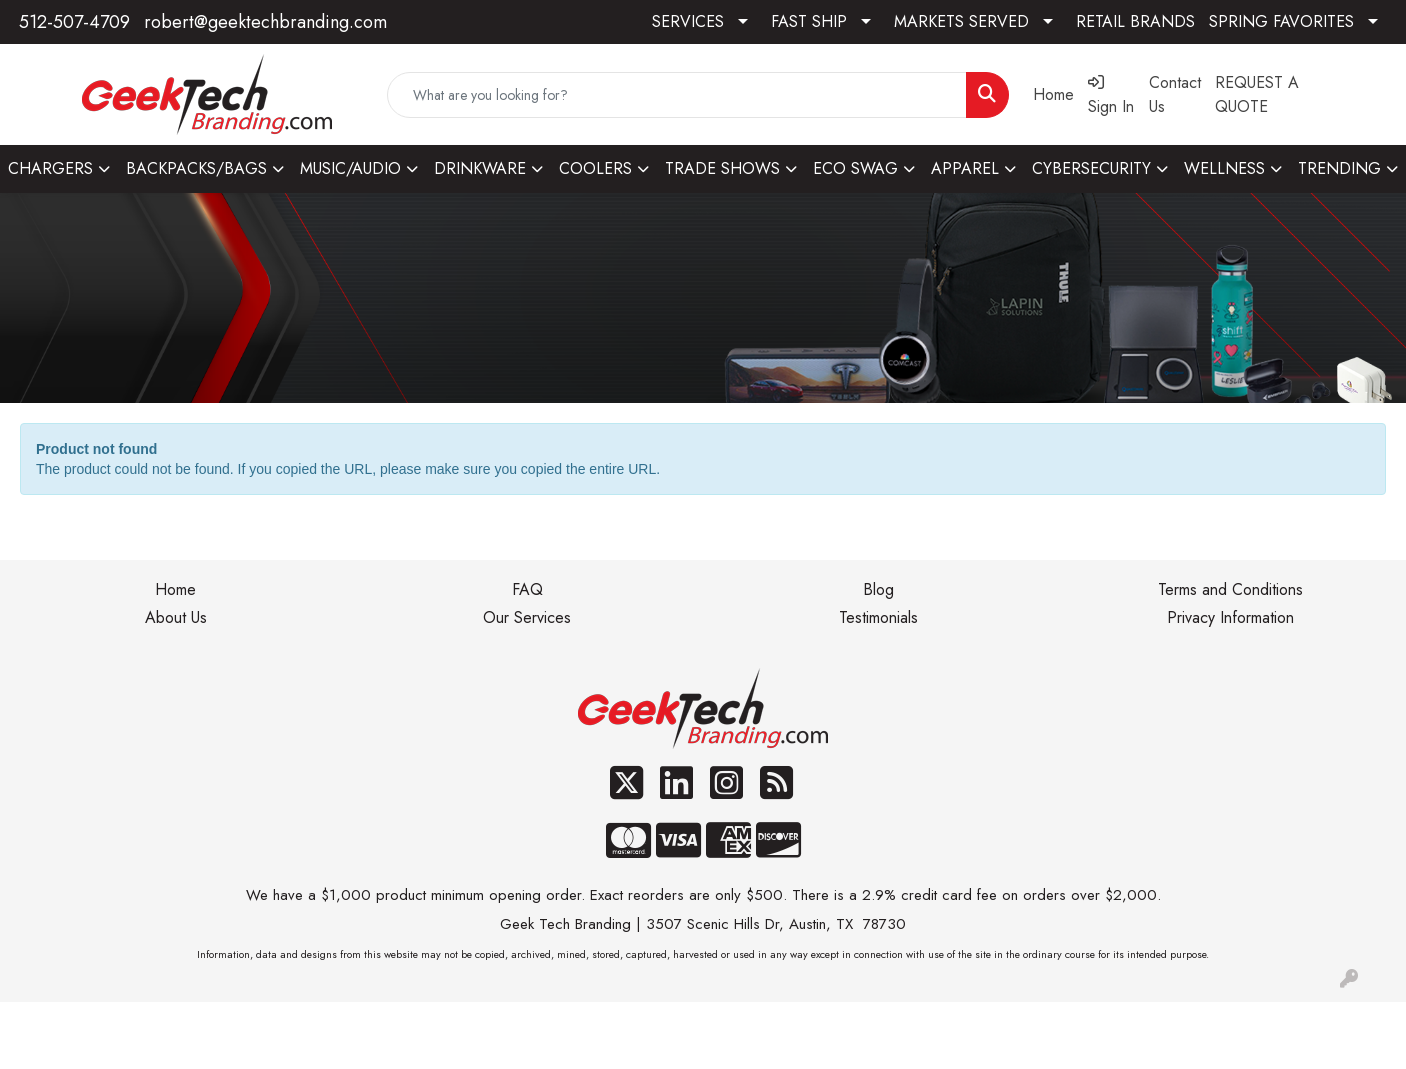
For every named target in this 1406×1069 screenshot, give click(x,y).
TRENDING (1339, 168)
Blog (878, 589)
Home (175, 589)
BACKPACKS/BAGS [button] (196, 168)
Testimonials (878, 617)
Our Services (527, 617)
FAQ (527, 589)
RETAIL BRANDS (1135, 21)
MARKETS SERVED (961, 21)
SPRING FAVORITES (1281, 21)
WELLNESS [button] (1224, 168)
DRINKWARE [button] (480, 168)
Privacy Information (1230, 617)
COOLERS (595, 168)
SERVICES (688, 21)
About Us (176, 617)
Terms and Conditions (1230, 589)
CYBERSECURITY (1091, 168)
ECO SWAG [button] (855, 168)
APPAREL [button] (965, 168)
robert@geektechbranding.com (265, 22)
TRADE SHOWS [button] (722, 168)
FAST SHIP (809, 21)
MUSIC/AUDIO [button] (350, 168)
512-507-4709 (74, 22)
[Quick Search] (677, 95)
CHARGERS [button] (50, 168)
